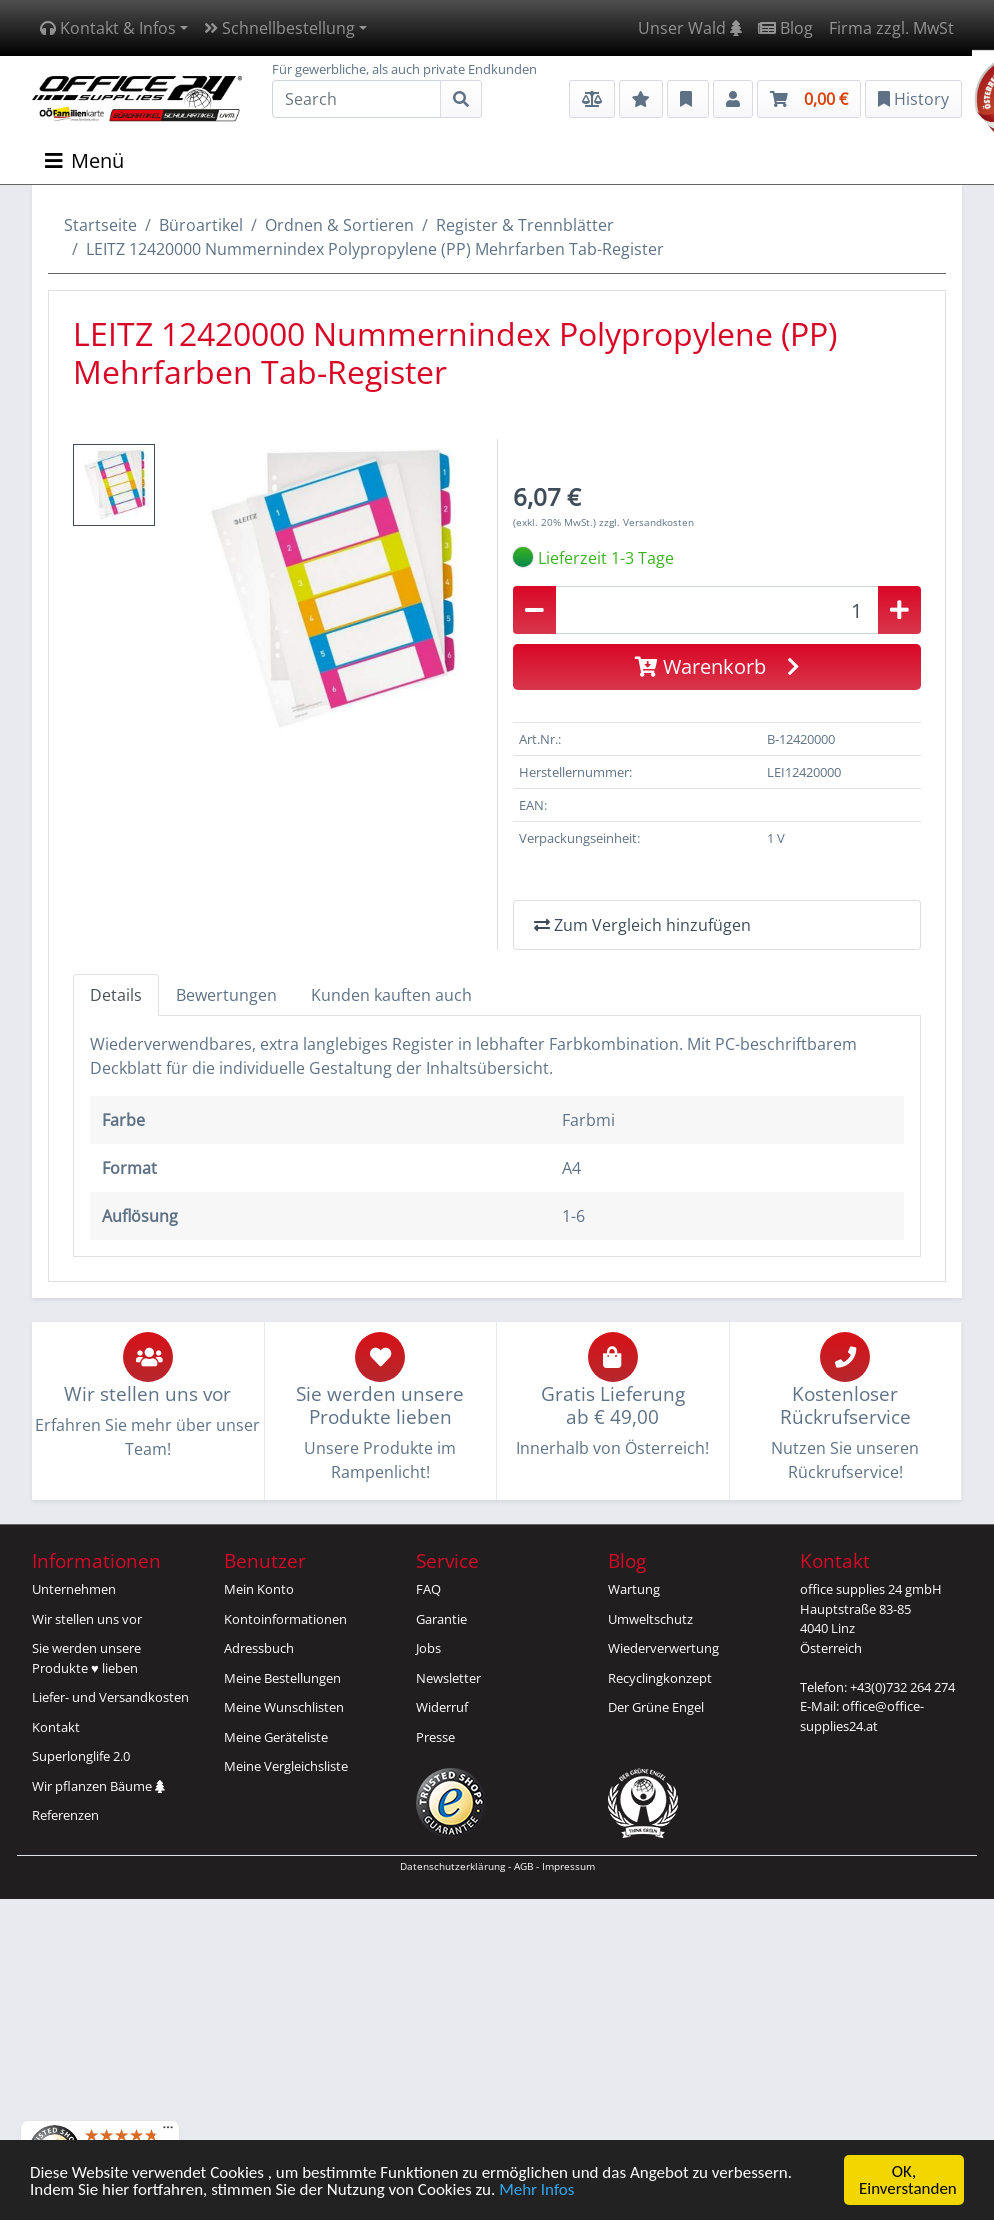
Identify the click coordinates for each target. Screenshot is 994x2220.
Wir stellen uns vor (87, 1619)
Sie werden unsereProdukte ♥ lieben (86, 1658)
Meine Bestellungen (282, 1678)
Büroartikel (201, 225)
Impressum (568, 1866)
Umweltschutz (650, 1619)
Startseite (100, 225)
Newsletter (448, 1678)
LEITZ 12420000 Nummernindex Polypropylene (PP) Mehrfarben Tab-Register (375, 249)
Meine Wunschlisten (284, 1707)
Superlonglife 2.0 (81, 1756)
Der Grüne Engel (656, 1707)
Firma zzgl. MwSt (891, 28)
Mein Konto (259, 1589)
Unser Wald (690, 28)
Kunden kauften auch (391, 995)
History (913, 99)
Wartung (634, 1589)
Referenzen (65, 1815)
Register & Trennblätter (525, 225)
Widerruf (442, 1707)
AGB (523, 1866)
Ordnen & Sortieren (339, 225)
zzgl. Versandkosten (646, 522)
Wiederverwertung (663, 1648)
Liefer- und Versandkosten (110, 1697)
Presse (435, 1737)
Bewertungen (226, 995)
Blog (785, 28)
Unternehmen (74, 1589)
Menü (84, 160)
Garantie (441, 1619)
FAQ (428, 1589)
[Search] (356, 99)
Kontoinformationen (285, 1619)
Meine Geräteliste (276, 1737)
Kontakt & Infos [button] (108, 28)
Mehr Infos (536, 2190)
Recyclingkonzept (660, 1678)
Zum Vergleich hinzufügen (642, 925)
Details (116, 995)
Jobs (428, 1648)
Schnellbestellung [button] (279, 28)
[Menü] (168, 2132)
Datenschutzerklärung (452, 1866)
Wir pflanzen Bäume (98, 1786)
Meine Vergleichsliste (286, 1766)
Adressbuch (259, 1648)
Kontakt (56, 1727)
